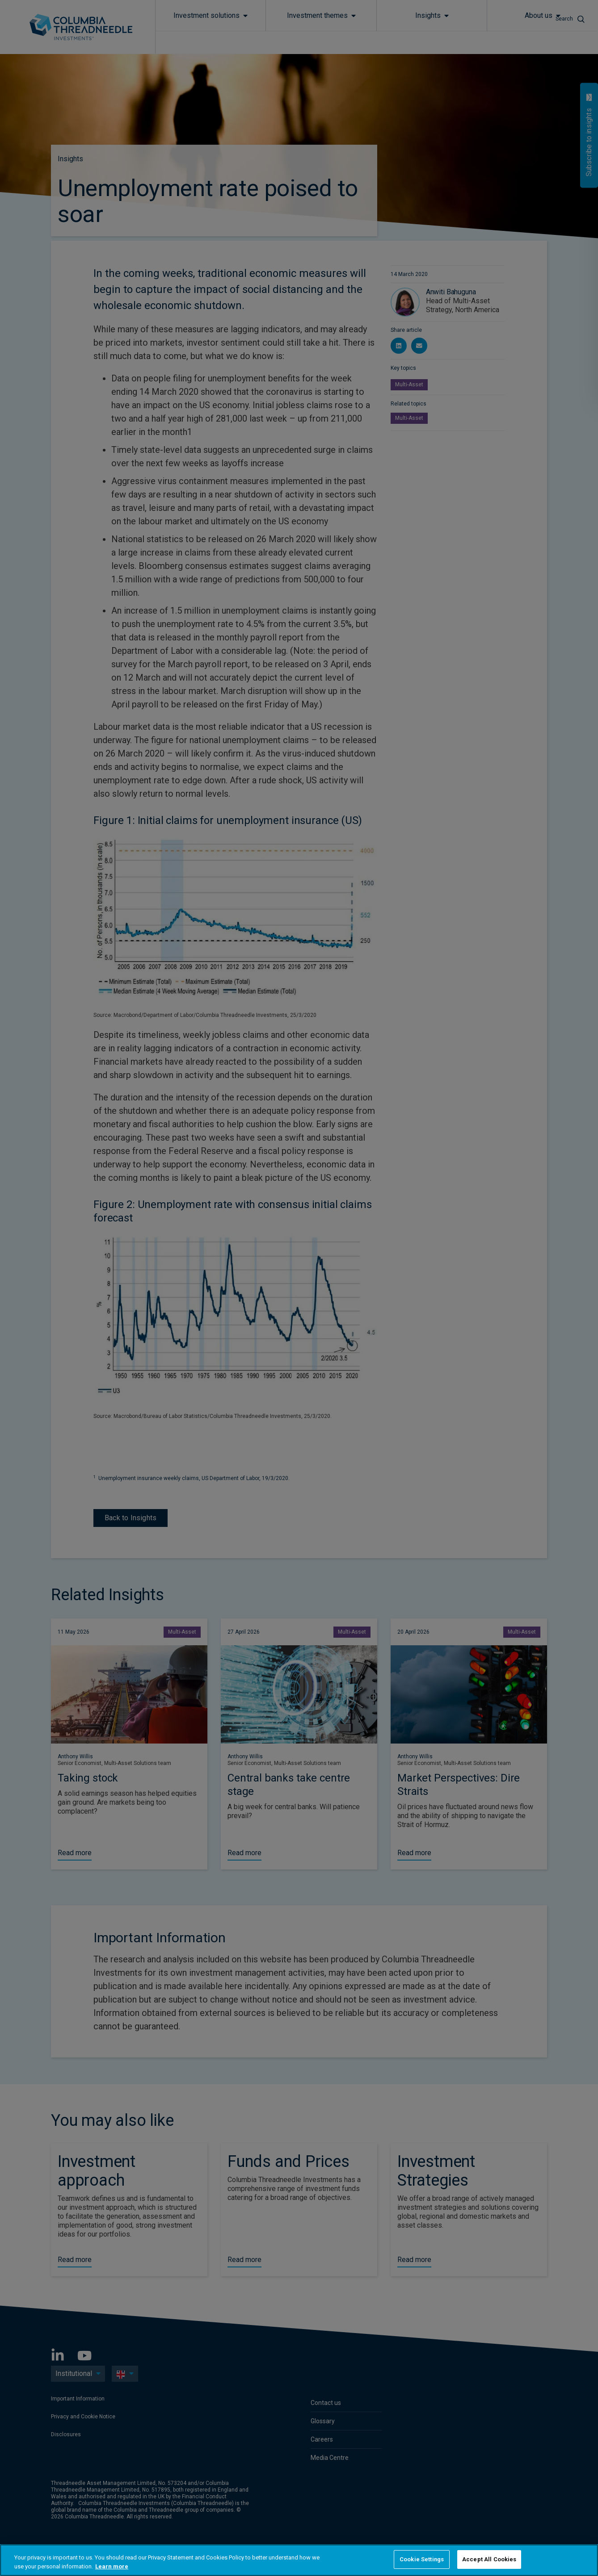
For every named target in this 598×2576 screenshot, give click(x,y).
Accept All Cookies (489, 2559)
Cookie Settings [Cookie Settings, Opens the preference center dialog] (422, 2559)
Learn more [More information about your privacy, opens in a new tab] (111, 2566)
